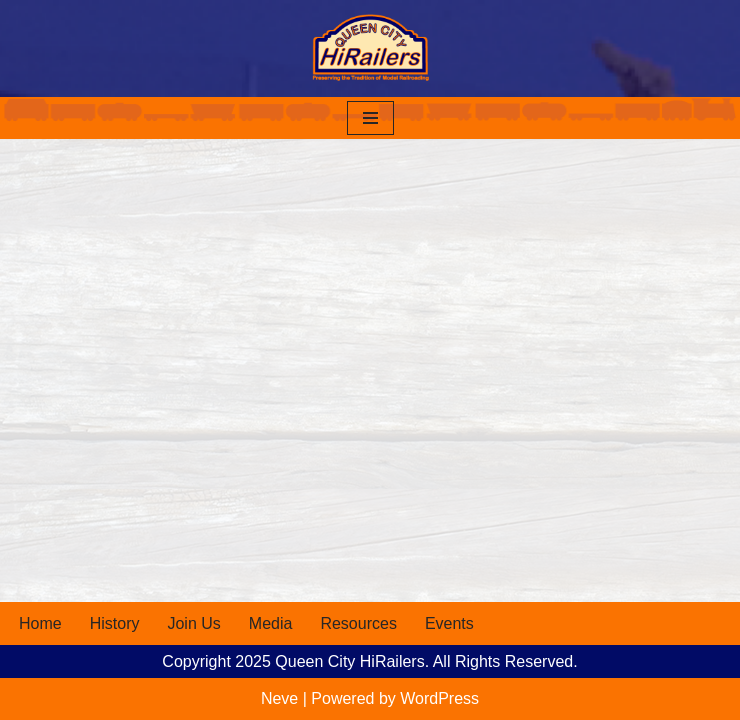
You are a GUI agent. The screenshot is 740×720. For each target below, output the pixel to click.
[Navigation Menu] (370, 118)
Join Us (193, 623)
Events (449, 623)
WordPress (439, 698)
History (115, 623)
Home (40, 623)
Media (271, 623)
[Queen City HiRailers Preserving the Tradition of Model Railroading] (370, 48)
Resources (358, 623)
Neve (279, 698)
